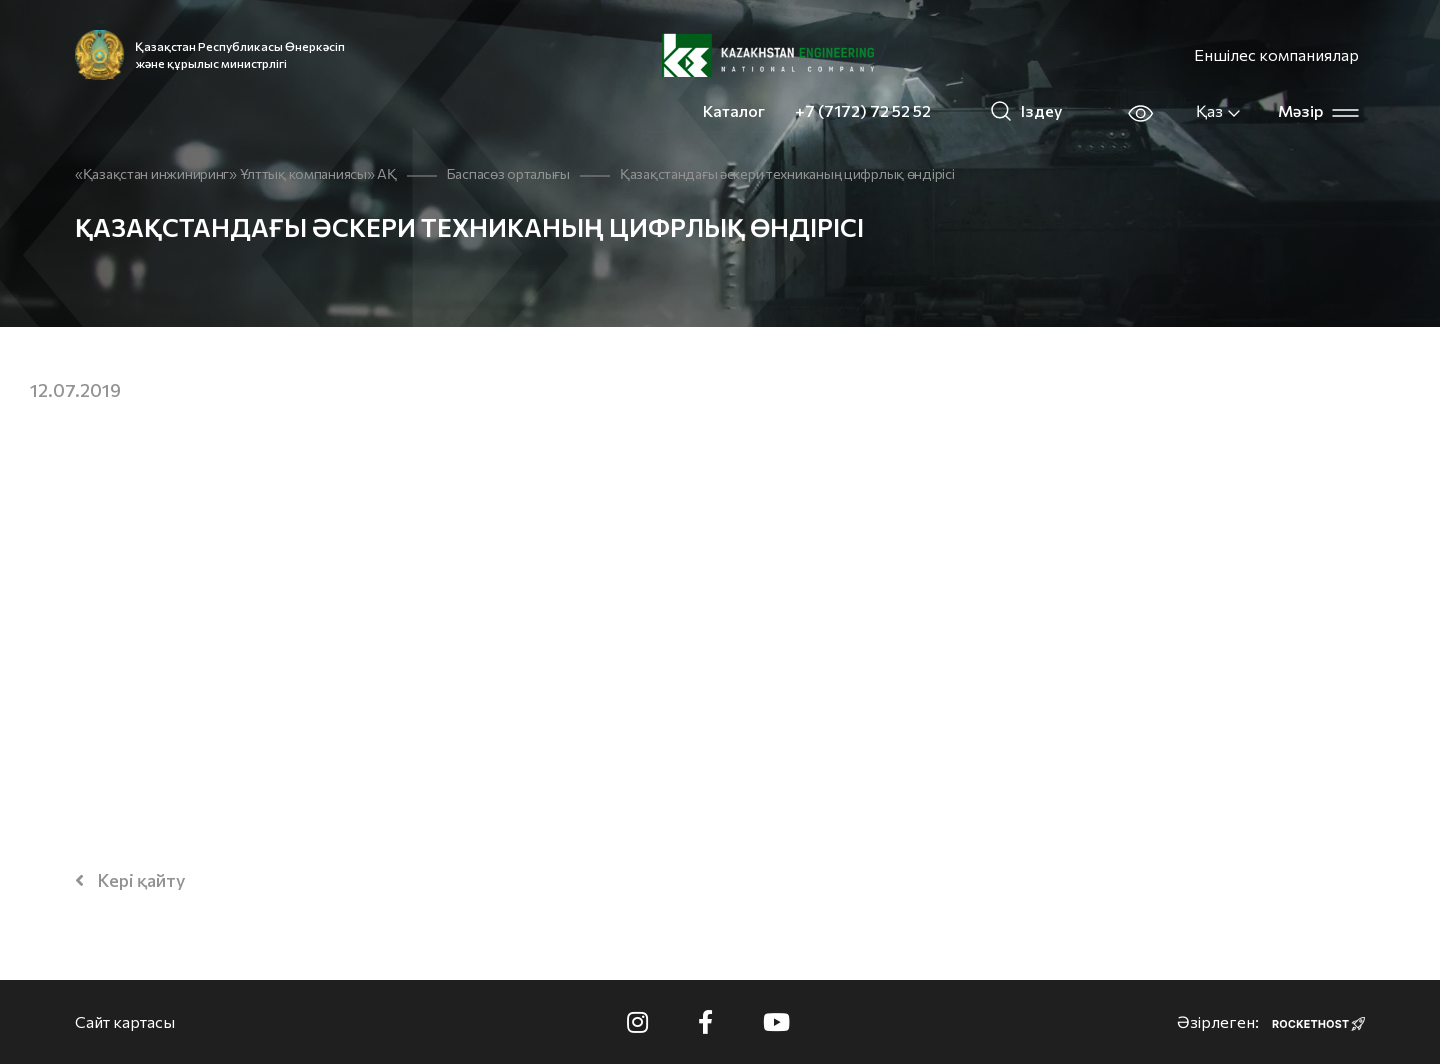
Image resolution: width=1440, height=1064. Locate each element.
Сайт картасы (125, 1021)
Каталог (734, 110)
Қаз (1219, 111)
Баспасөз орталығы (508, 173)
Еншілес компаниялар (1276, 54)
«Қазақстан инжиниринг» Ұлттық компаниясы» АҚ (236, 173)
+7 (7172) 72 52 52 (863, 110)
